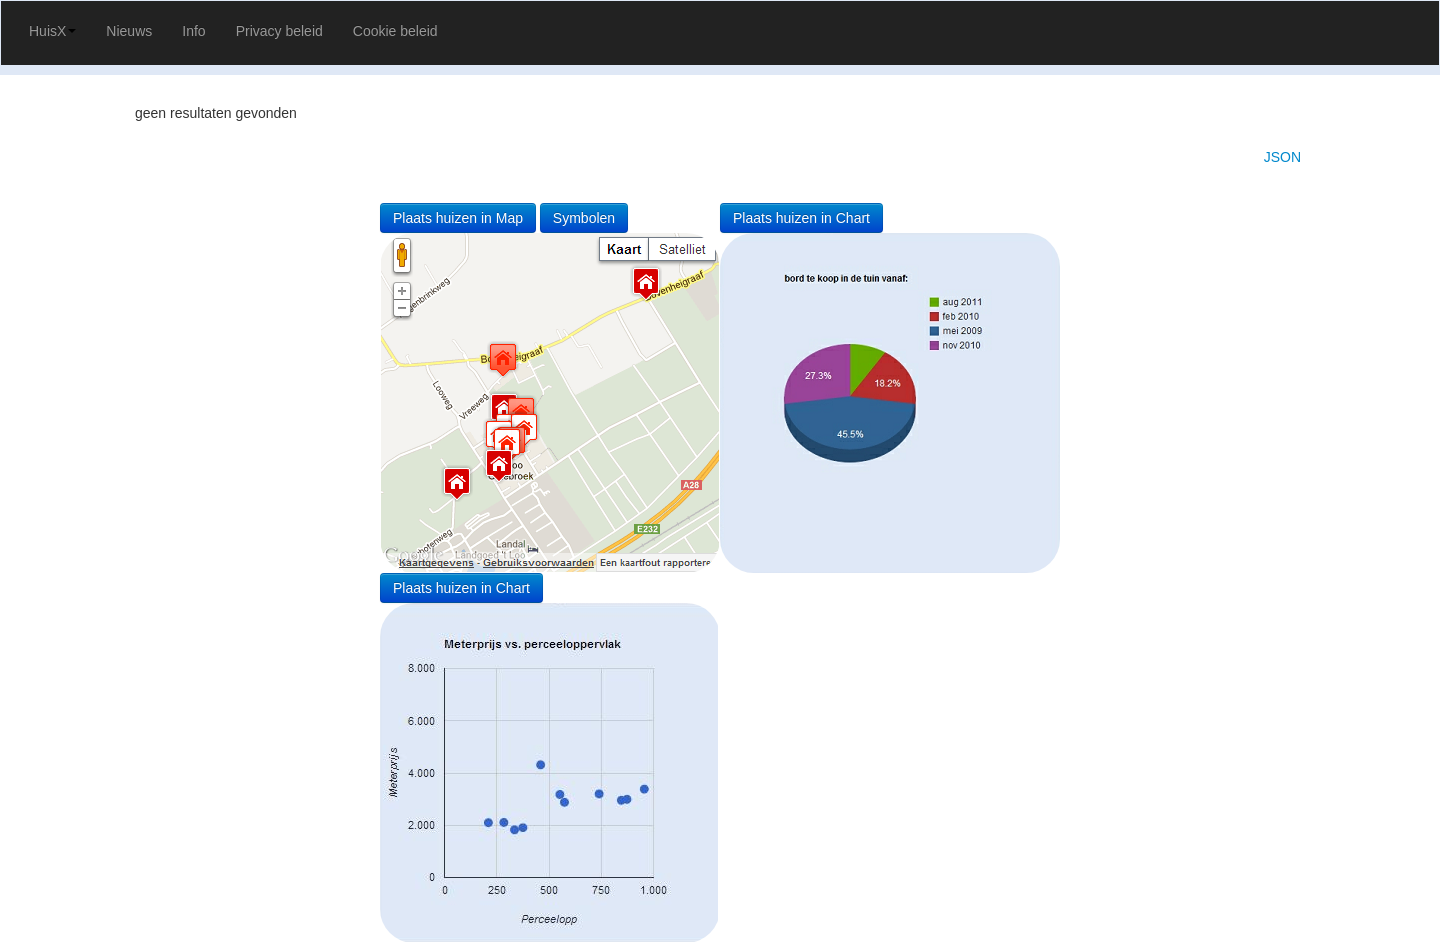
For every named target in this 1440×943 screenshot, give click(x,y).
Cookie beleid (395, 31)
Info (193, 31)
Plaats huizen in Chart (801, 218)
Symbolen (584, 218)
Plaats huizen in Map (458, 218)
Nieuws (129, 31)
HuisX (52, 31)
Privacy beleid (279, 31)
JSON (1282, 157)
